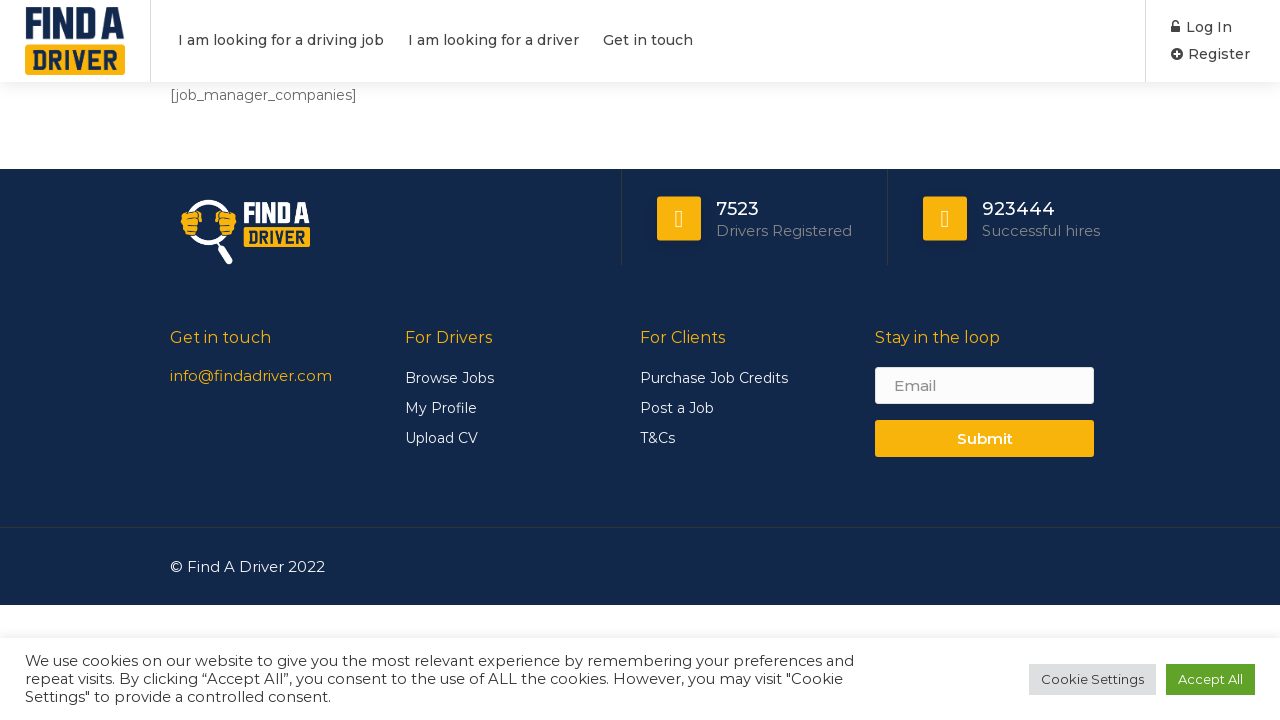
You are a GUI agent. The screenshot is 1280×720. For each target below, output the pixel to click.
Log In (1201, 27)
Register (1210, 54)
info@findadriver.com (251, 375)
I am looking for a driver (493, 40)
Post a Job (677, 408)
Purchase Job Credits (714, 378)
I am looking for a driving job (281, 40)
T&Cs (657, 438)
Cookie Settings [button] (1092, 679)
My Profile (441, 408)
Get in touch (648, 40)
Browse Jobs (449, 378)
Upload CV (441, 438)
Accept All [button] (1210, 679)
